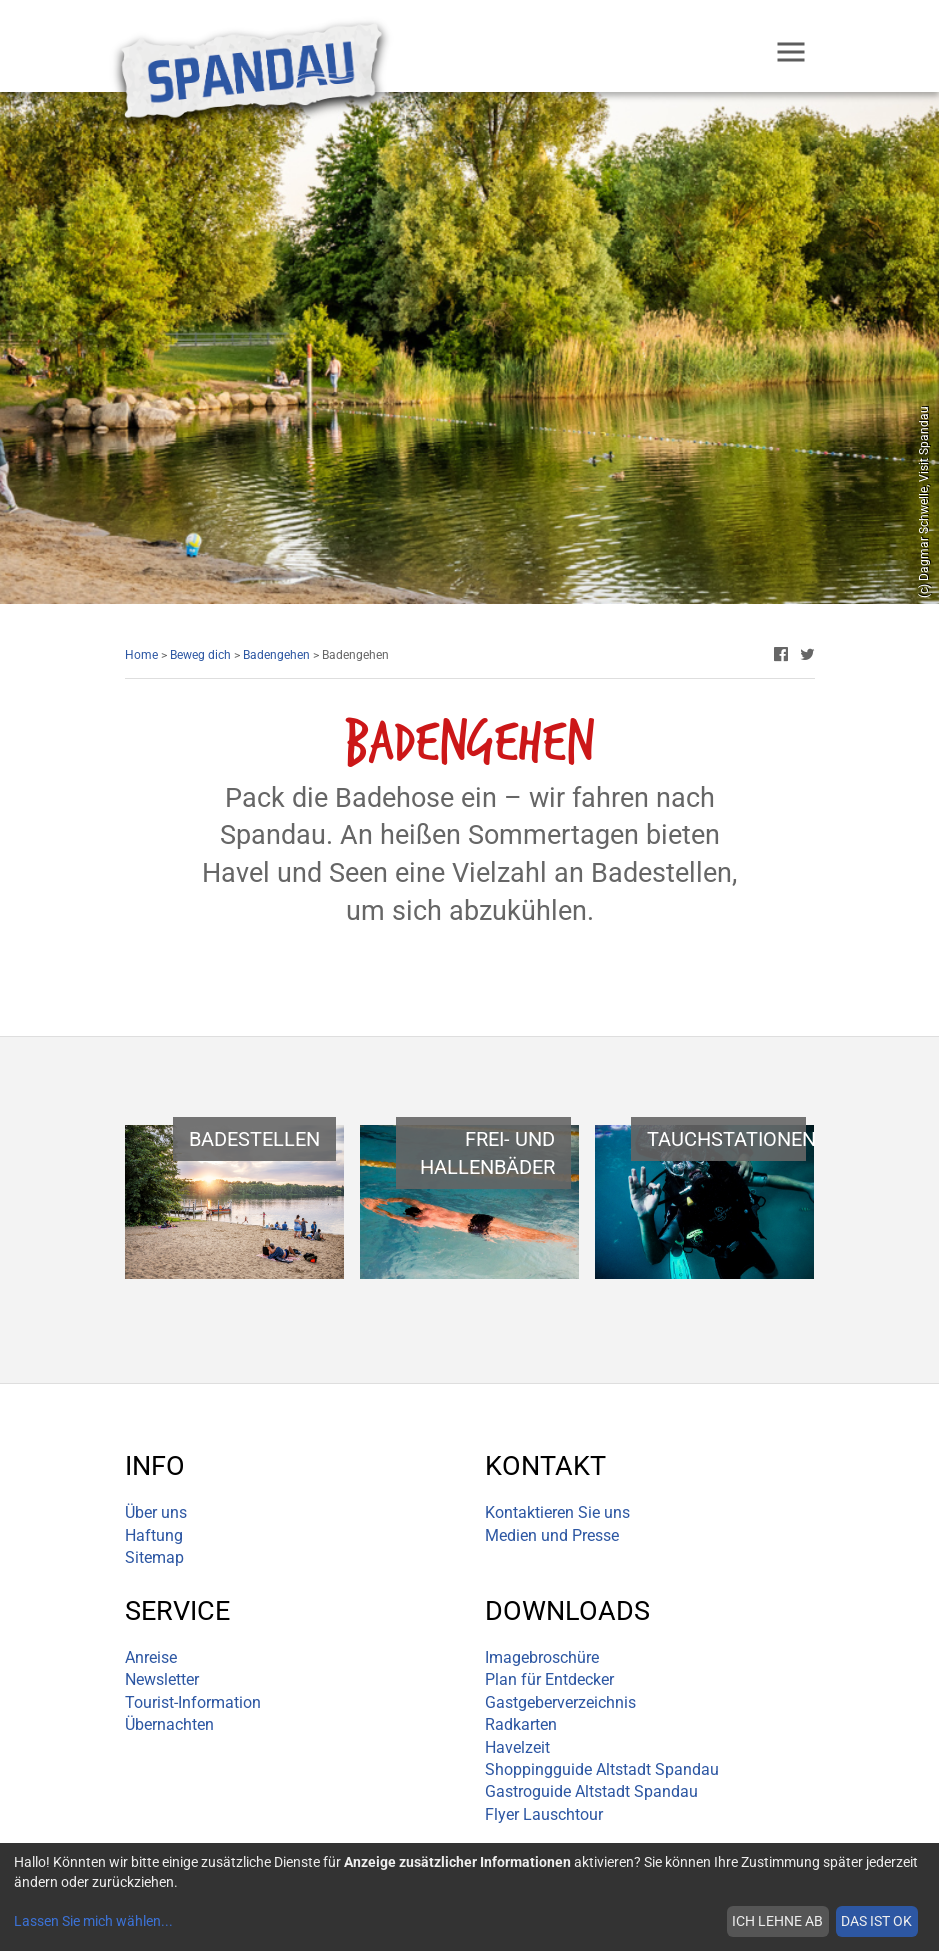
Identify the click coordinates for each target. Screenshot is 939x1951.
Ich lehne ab (777, 1921)
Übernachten (169, 1724)
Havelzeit (517, 1747)
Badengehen (276, 655)
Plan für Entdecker (549, 1679)
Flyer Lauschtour (544, 1814)
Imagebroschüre (542, 1657)
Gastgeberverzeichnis (560, 1702)
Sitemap (154, 1557)
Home (141, 655)
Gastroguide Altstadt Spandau (591, 1791)
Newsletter (162, 1679)
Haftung (154, 1535)
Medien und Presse (552, 1535)
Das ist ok (876, 1921)
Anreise (151, 1657)
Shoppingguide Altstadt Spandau (602, 1769)
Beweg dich (200, 655)
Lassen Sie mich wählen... (93, 1921)
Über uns (156, 1512)
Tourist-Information (193, 1702)
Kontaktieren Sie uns (557, 1512)
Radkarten (521, 1724)
